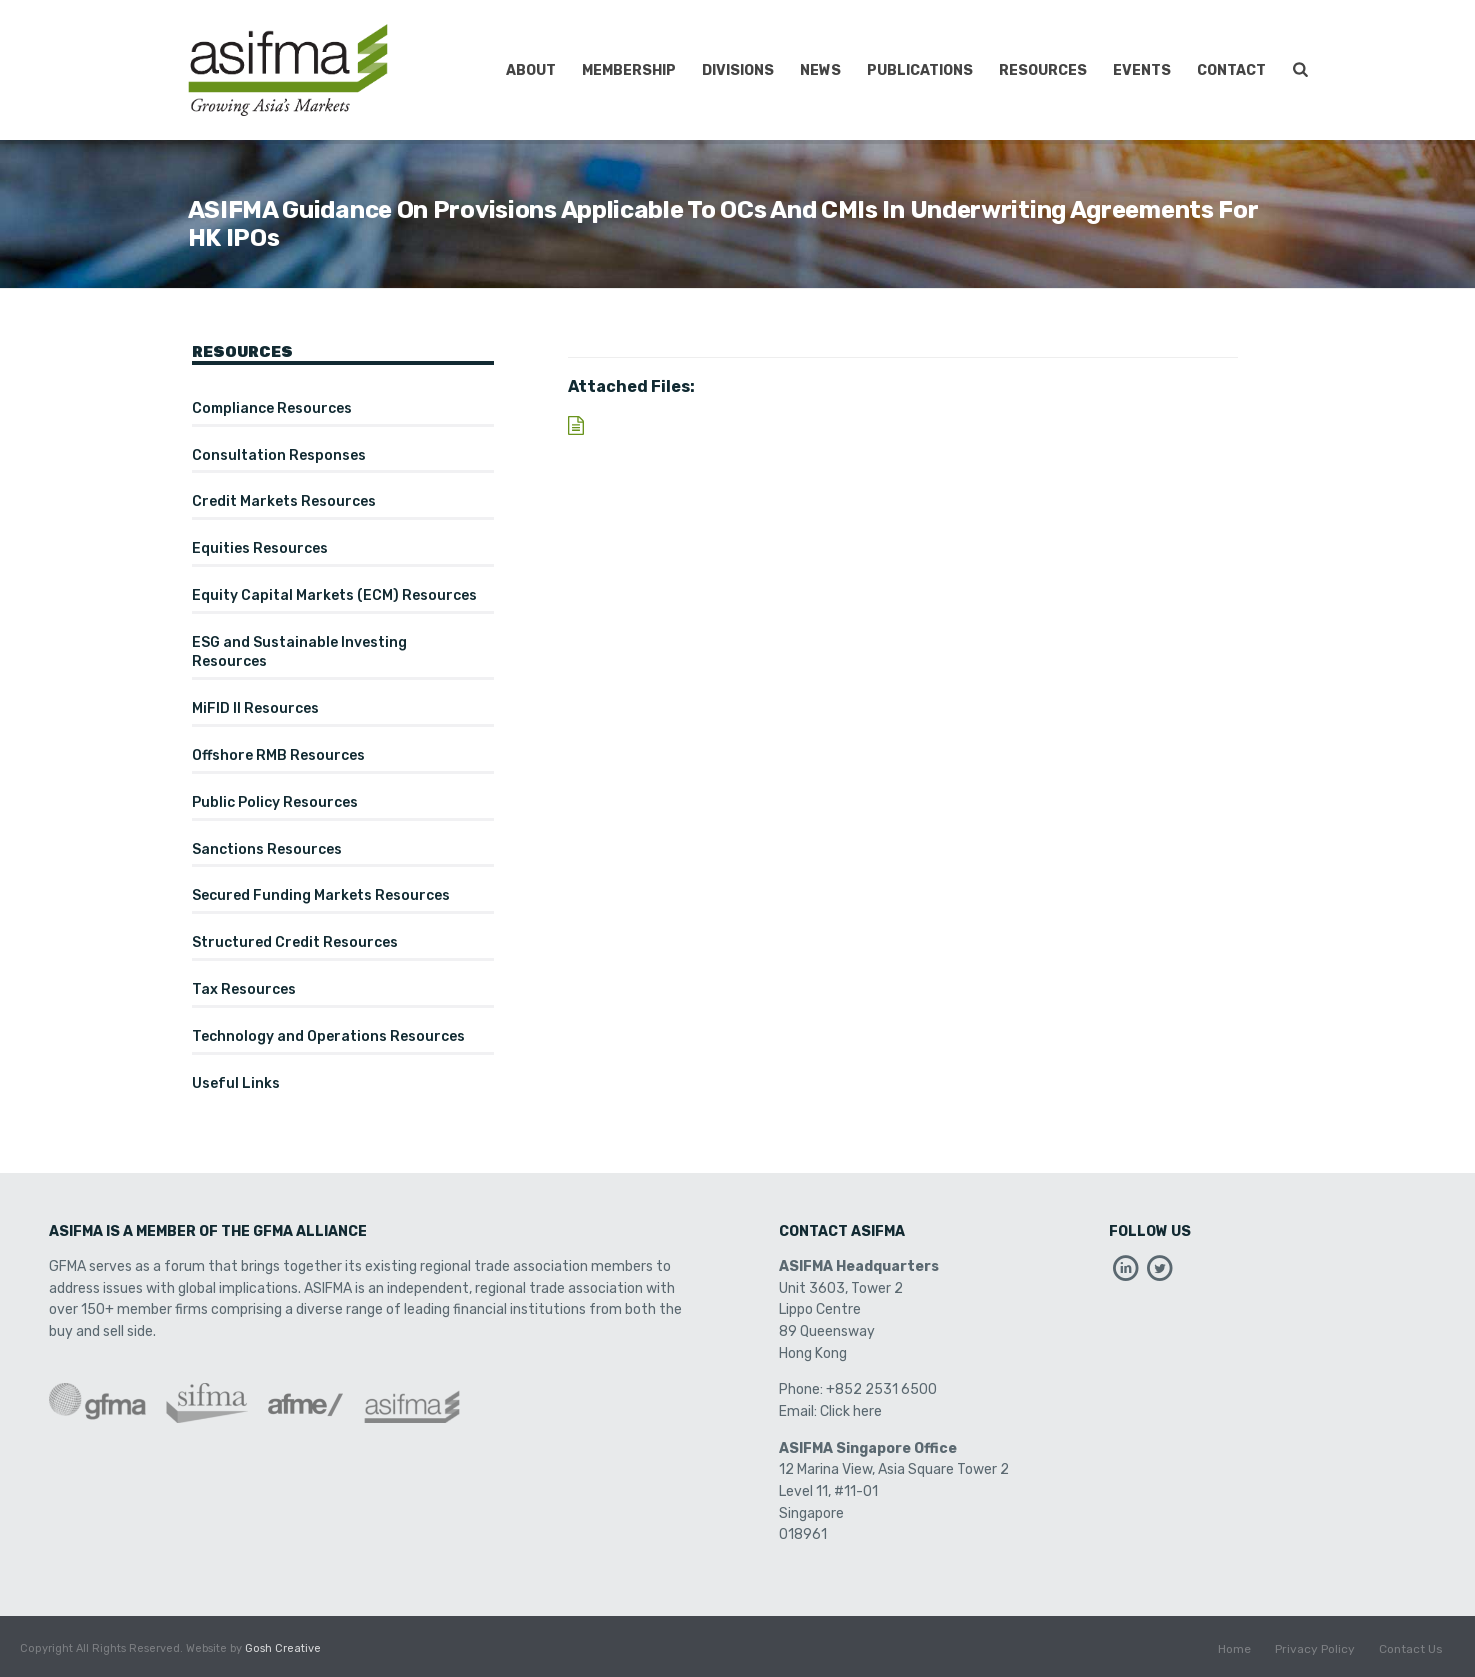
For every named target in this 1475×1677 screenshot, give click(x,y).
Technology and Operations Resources (328, 1036)
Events (1142, 70)
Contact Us (1411, 1649)
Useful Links (236, 1083)
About (531, 70)
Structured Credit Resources (295, 942)
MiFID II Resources (255, 708)
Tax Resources (244, 989)
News (820, 70)
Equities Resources (260, 548)
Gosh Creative (283, 1648)
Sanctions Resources (267, 849)
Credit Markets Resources (284, 501)
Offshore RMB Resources (278, 755)
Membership (629, 70)
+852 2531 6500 (881, 1389)
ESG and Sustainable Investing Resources (299, 652)
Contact (1231, 70)
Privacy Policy (1315, 1649)
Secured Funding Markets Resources (321, 895)
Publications (920, 70)
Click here (851, 1411)
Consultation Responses (279, 455)
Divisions (738, 70)
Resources (1043, 70)
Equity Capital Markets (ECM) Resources (334, 595)
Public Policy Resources (275, 802)
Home (1234, 1649)
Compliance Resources (272, 408)
